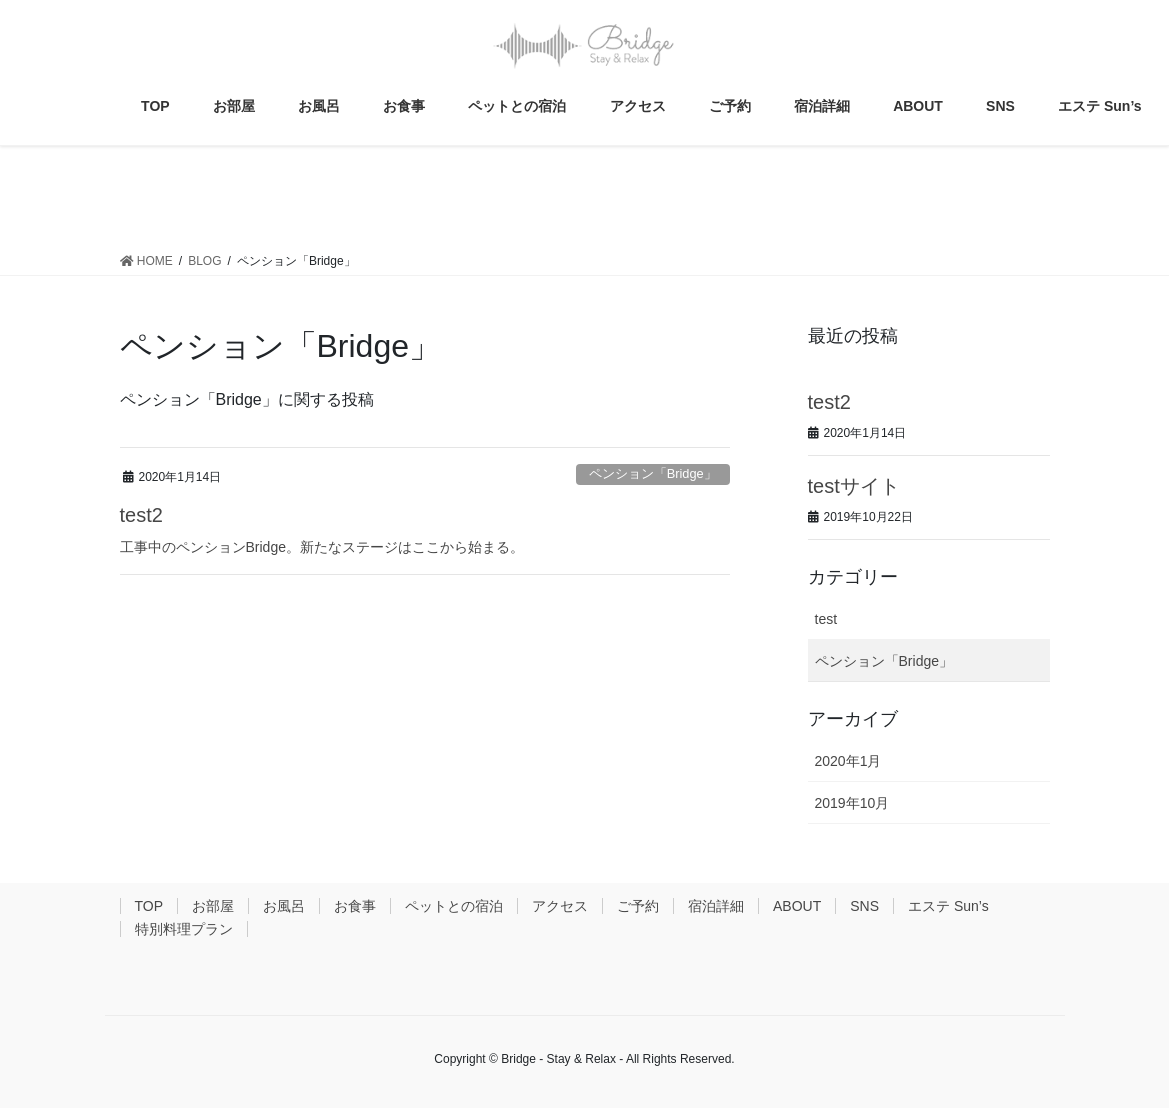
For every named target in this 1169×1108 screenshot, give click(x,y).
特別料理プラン (184, 929)
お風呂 (284, 906)
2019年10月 (852, 803)
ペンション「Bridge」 (653, 473)
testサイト (854, 486)
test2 (141, 515)
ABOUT (797, 906)
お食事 (355, 906)
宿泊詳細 (716, 906)
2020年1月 (848, 761)
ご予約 (638, 906)
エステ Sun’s (948, 906)
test (826, 619)
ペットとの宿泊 (454, 906)
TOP (149, 906)
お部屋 (213, 906)
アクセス (560, 906)
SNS (864, 906)
